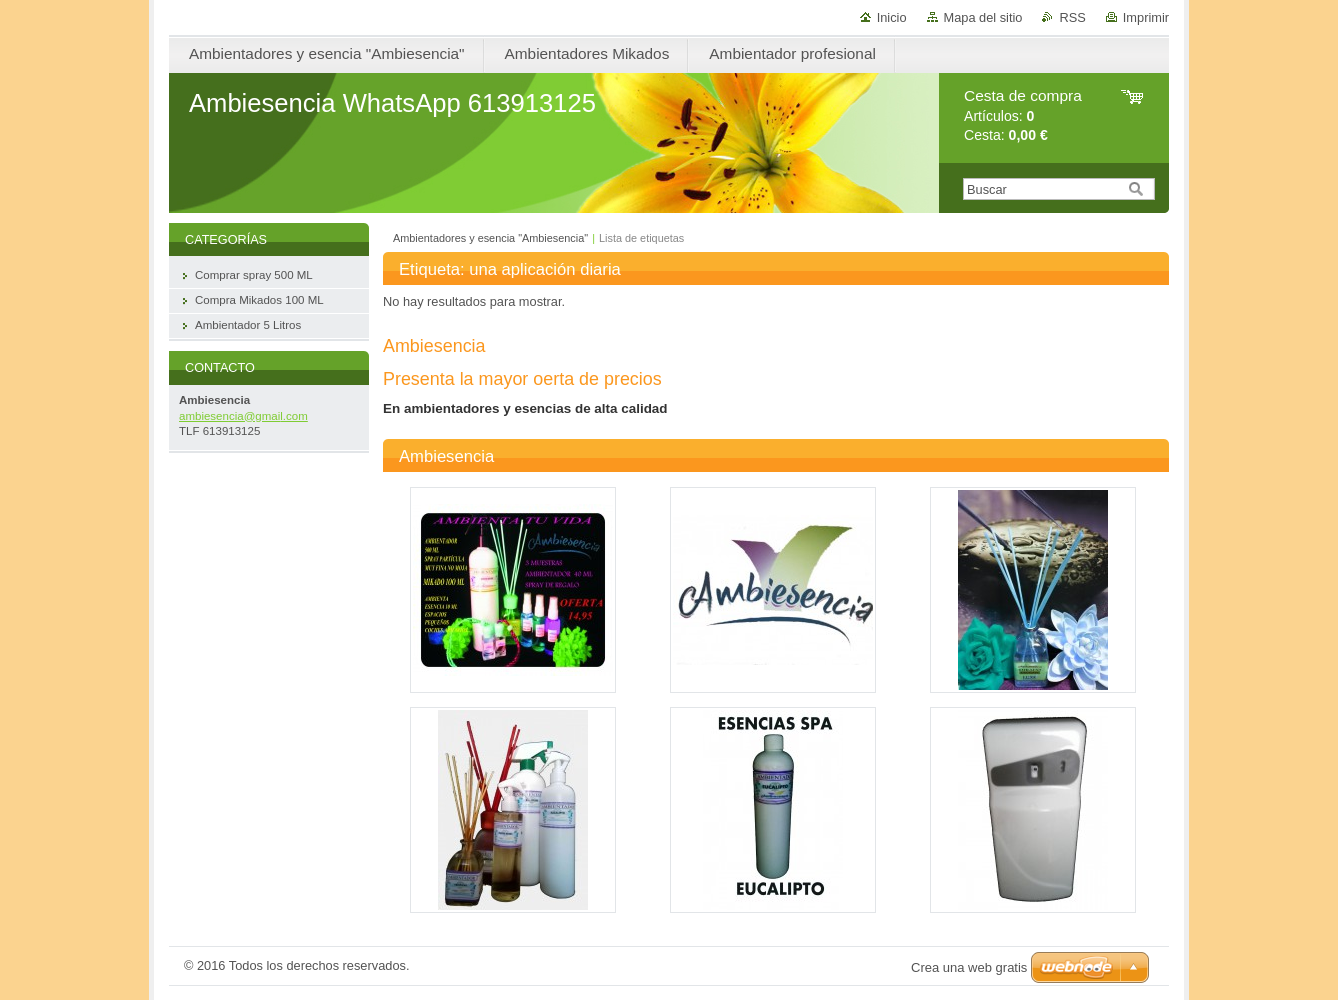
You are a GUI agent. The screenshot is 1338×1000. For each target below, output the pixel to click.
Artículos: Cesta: (1023, 115)
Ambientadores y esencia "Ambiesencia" (490, 238)
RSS (1072, 17)
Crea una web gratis (969, 967)
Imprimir (1146, 17)
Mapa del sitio (983, 17)
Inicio (892, 17)
